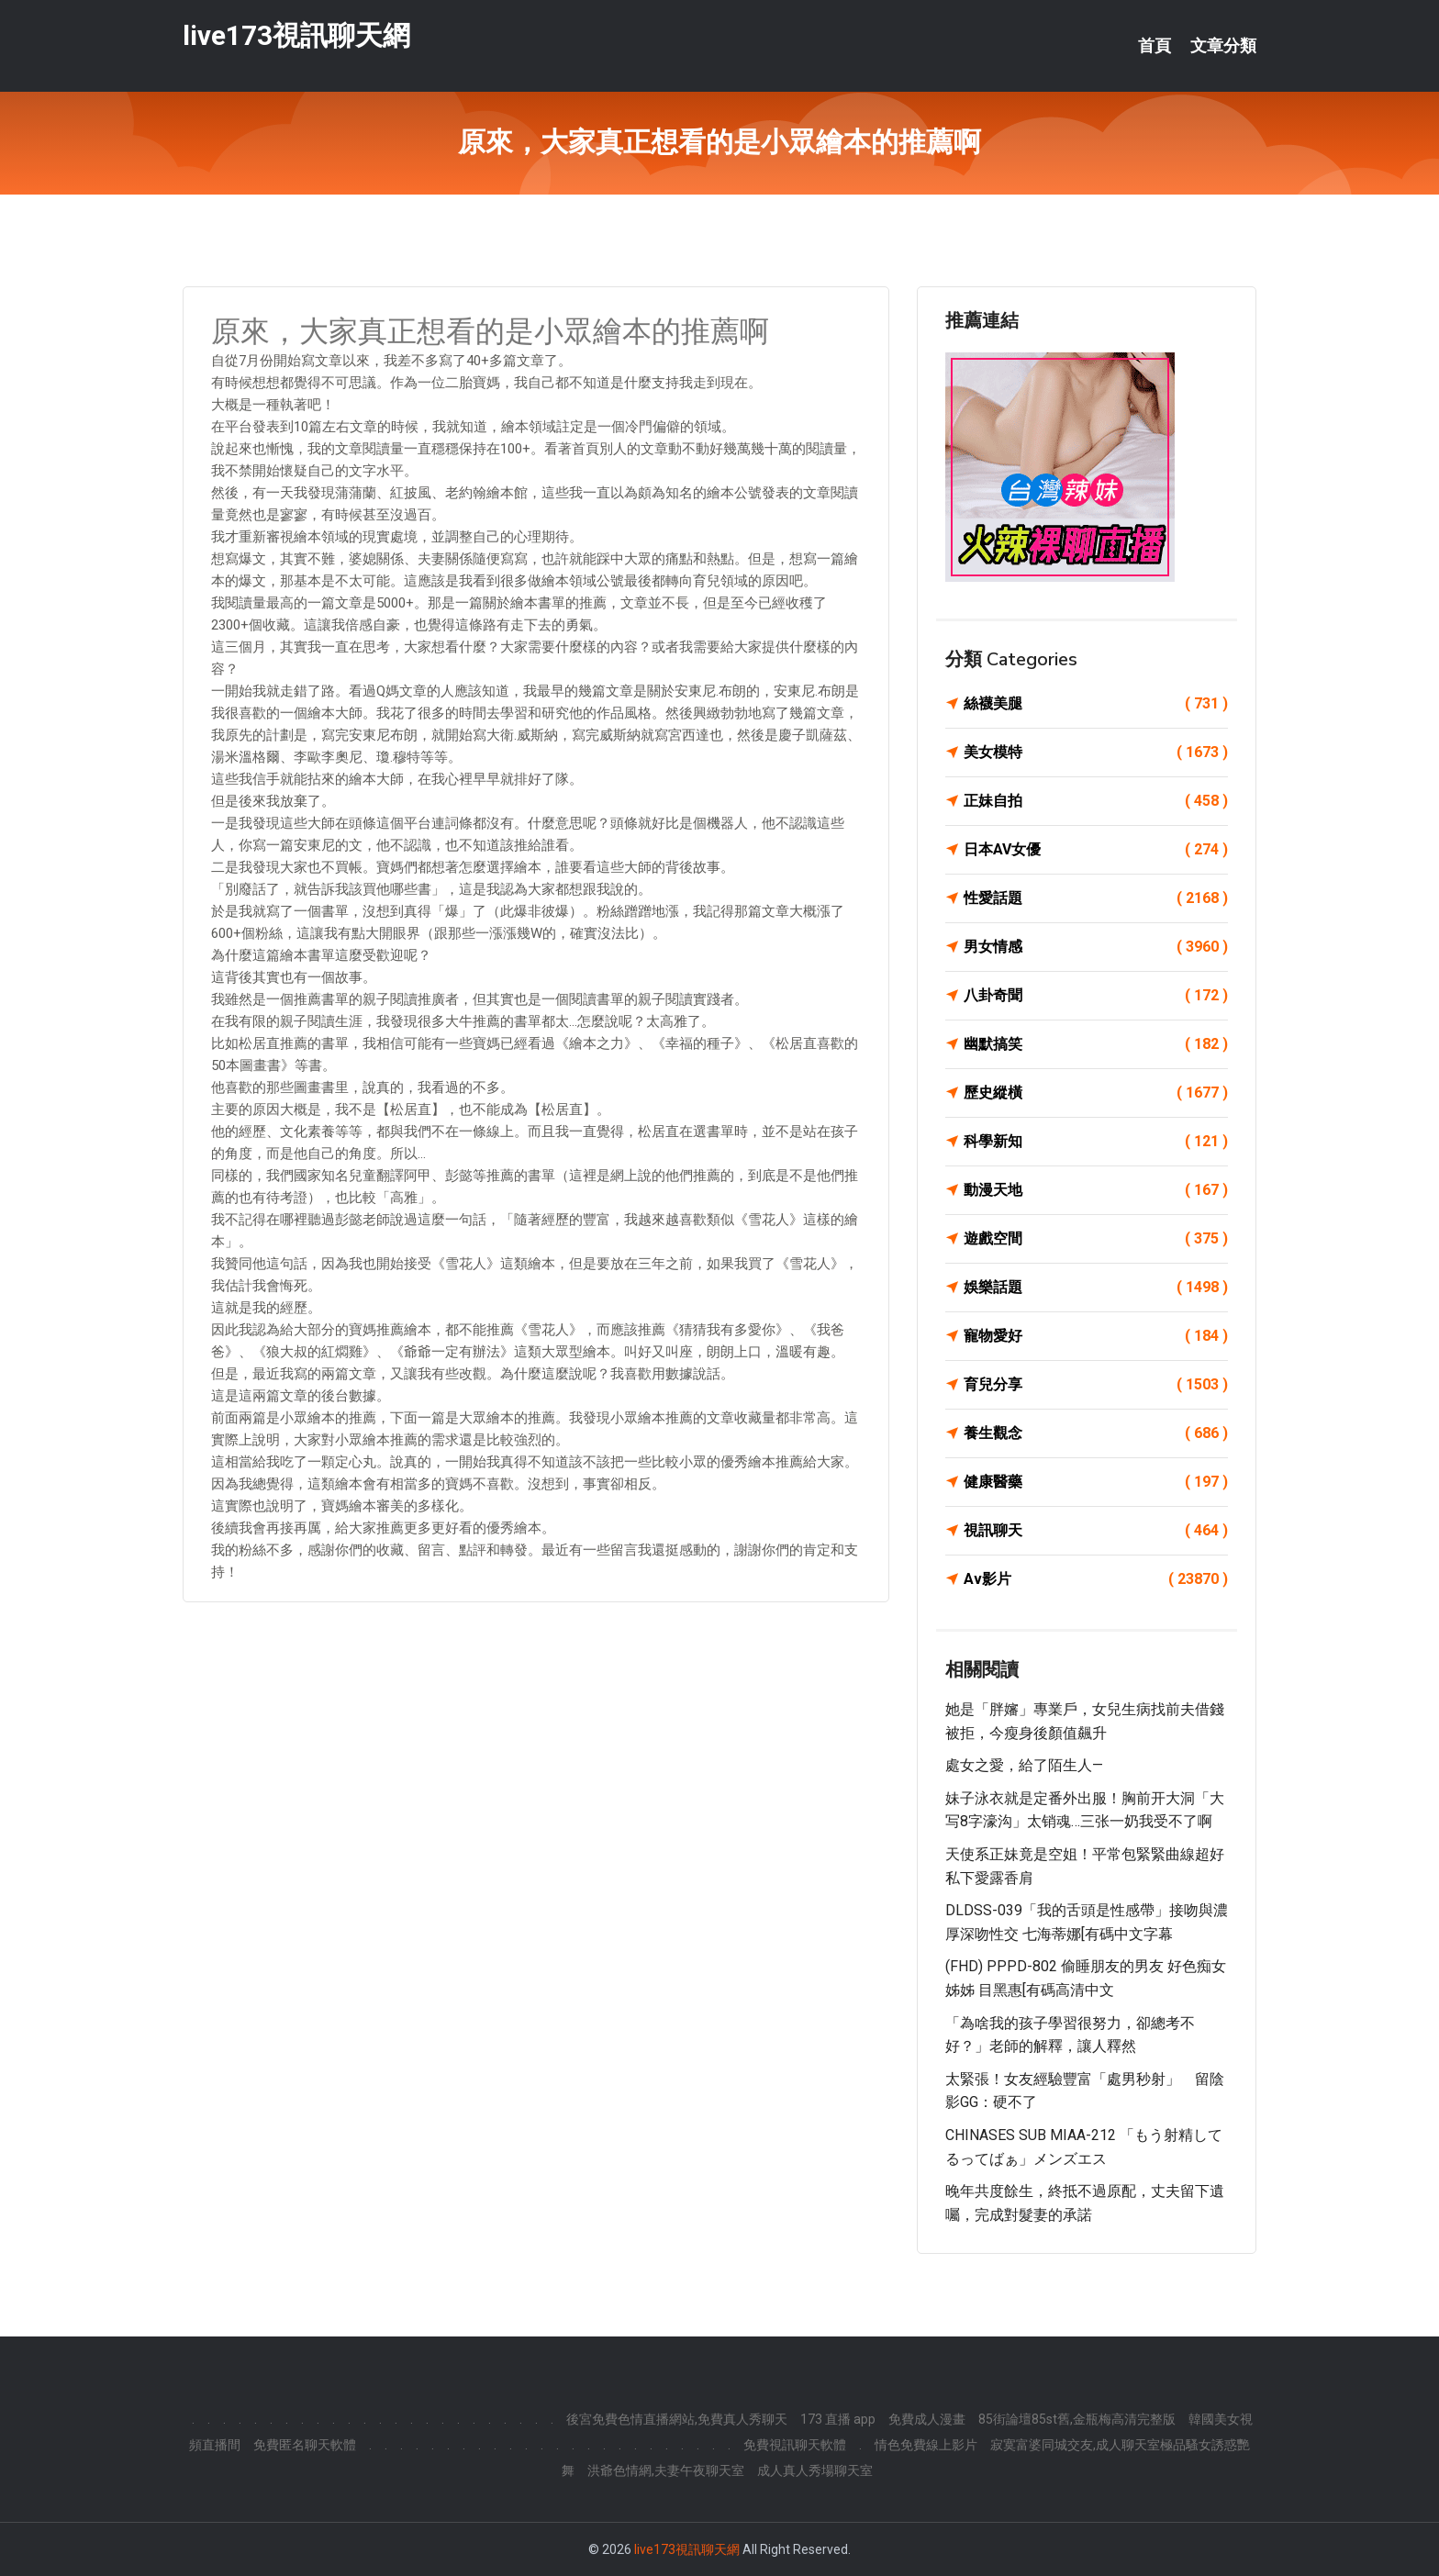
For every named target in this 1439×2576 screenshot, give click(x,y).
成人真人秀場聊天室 (815, 2470)
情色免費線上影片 (926, 2444)
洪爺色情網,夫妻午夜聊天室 (665, 2470)
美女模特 (1096, 752)
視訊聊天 (1096, 1531)
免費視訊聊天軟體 (794, 2444)
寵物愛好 (1096, 1336)
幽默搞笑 (1096, 1044)
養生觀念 (1096, 1433)
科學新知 (1096, 1141)
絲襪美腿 (1096, 704)
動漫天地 (1096, 1190)
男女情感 (1096, 947)
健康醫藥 (1096, 1482)
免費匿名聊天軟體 (304, 2444)
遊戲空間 (1096, 1239)
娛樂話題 (1096, 1287)
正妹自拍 (1096, 801)
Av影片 (1096, 1579)
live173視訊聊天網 (296, 35)
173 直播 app (838, 2419)
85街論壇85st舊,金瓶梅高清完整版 (1077, 2419)
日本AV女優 (1096, 850)
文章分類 (1223, 46)
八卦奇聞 (1096, 996)
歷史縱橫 (1096, 1093)
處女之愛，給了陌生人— (1024, 1765)
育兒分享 (1096, 1385)
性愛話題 (1096, 898)
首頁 (1154, 46)
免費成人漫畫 (926, 2419)
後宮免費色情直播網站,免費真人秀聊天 (676, 2419)
